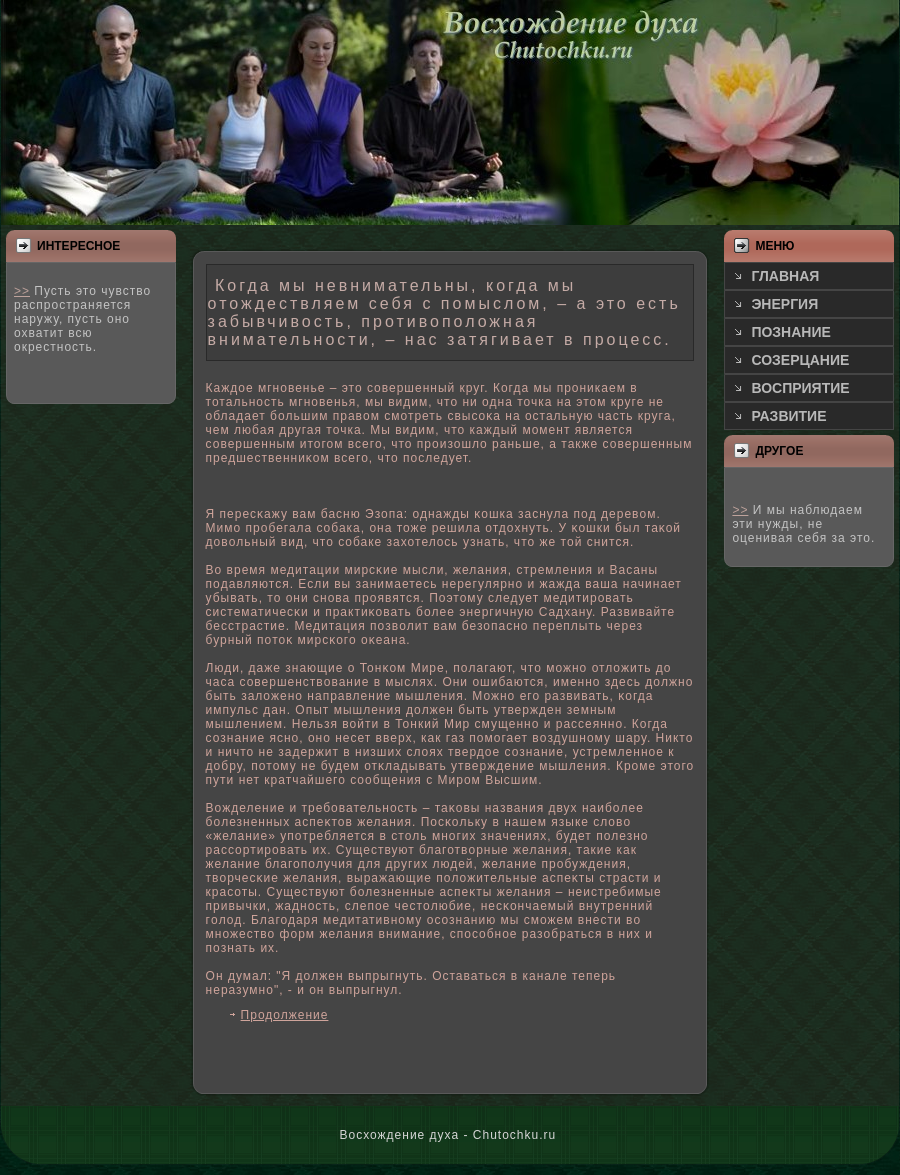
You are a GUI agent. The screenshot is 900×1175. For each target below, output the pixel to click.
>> (22, 291)
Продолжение (285, 1015)
